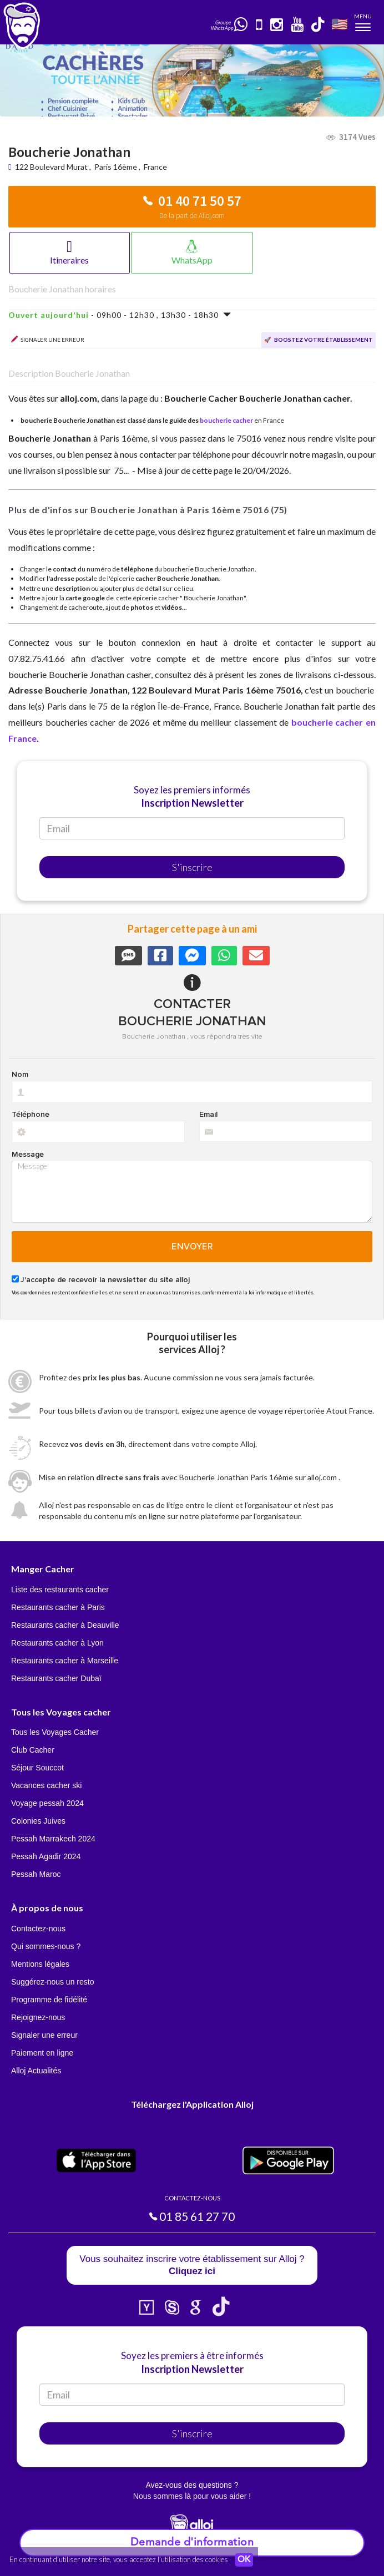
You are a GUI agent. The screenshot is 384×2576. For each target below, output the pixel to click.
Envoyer (192, 1246)
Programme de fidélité (49, 1999)
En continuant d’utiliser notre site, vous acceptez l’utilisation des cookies (118, 2559)
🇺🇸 (339, 24)
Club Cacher (32, 1749)
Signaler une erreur (44, 2035)
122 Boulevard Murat (52, 166)
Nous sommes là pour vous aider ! (192, 2496)
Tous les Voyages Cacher (55, 1732)
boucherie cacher (226, 420)
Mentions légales (40, 1964)
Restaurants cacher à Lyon (57, 1642)
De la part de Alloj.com (192, 215)
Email (208, 1114)
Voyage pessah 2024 (47, 1803)
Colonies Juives (38, 1820)
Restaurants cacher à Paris (58, 1607)
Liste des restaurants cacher (60, 1589)
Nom (20, 1074)
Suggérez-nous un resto (52, 1981)
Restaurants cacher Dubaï (56, 1678)
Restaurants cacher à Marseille (64, 1660)
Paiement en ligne (42, 2052)
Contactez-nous (38, 1928)
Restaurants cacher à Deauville (65, 1625)
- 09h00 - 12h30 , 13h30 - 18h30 (119, 315)
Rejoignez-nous (38, 2017)
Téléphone (30, 1114)
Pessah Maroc (35, 1874)
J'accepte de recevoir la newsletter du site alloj (105, 1280)
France (155, 166)
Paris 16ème (115, 166)
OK (244, 2559)
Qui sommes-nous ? (45, 1946)
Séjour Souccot (37, 1767)
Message (28, 1154)
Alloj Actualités (36, 2070)
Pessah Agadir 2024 (45, 1856)
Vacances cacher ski (46, 1785)
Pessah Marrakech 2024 (53, 1838)
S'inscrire (192, 867)
